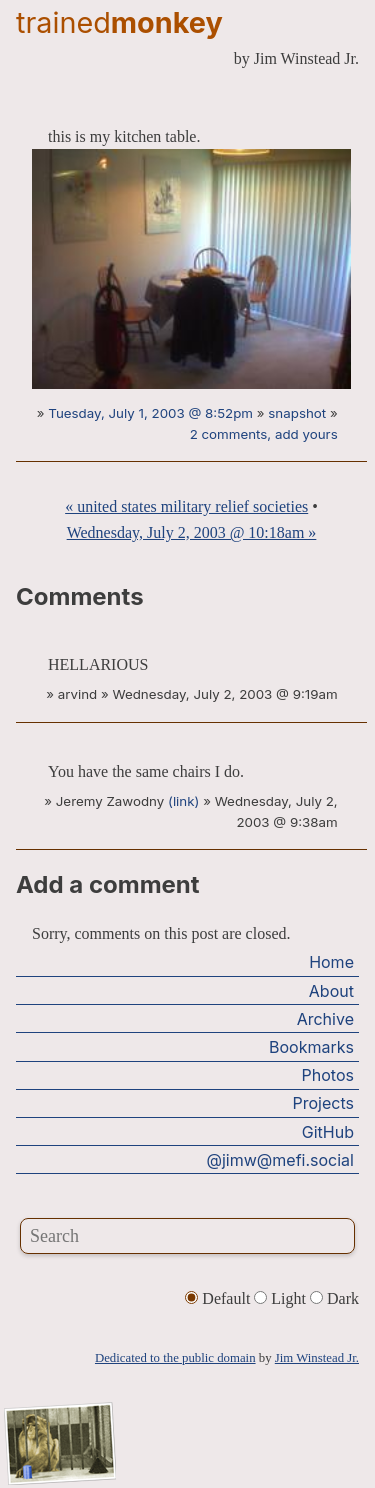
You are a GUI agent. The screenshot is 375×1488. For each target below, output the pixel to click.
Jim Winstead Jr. (317, 1358)
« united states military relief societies (186, 506)
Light (282, 1298)
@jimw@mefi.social (280, 1160)
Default (219, 1298)
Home (331, 962)
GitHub (328, 1132)
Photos (328, 1075)
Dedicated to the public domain (175, 1358)
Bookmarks (311, 1047)
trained (119, 22)
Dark (334, 1298)
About (331, 991)
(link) (183, 801)
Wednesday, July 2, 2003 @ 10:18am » (192, 532)
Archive (325, 1019)
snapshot (297, 413)
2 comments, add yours (264, 434)
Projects (323, 1103)
